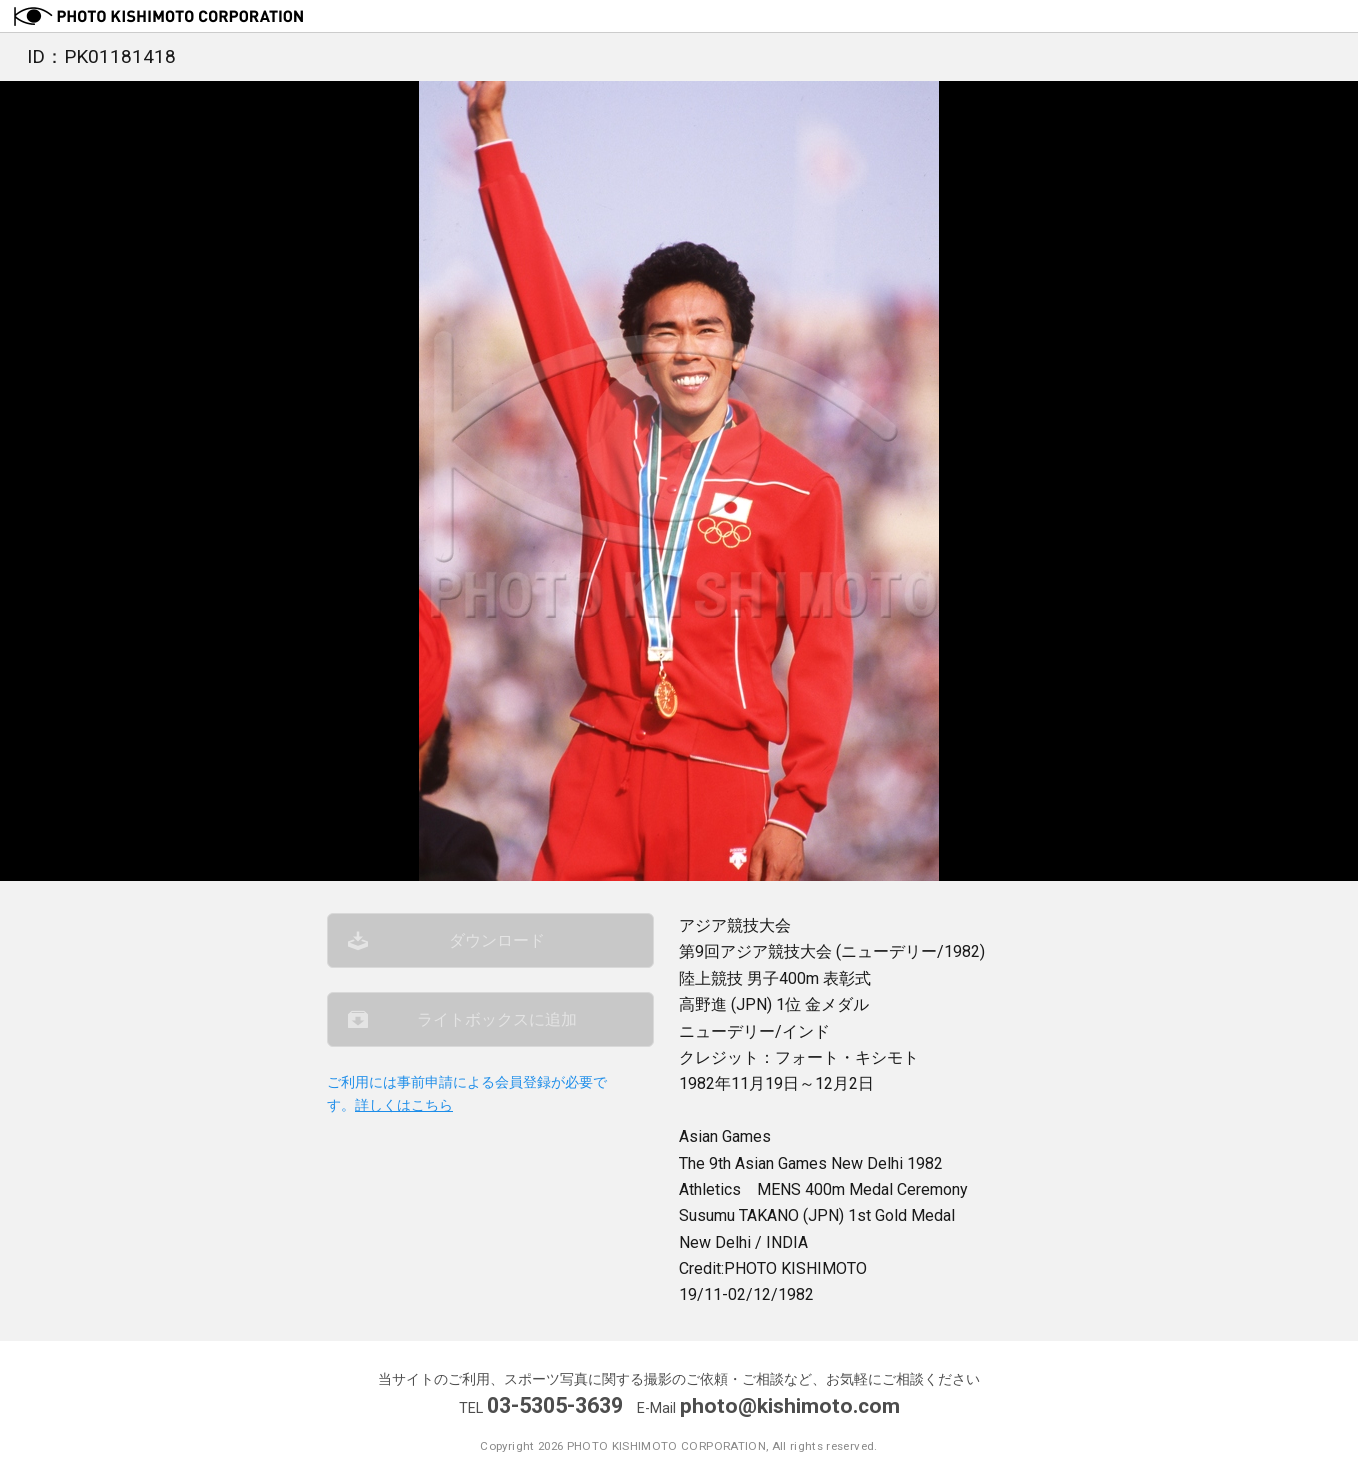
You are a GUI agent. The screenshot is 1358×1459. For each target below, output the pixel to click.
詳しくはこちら (404, 1114)
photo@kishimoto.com (790, 1405)
